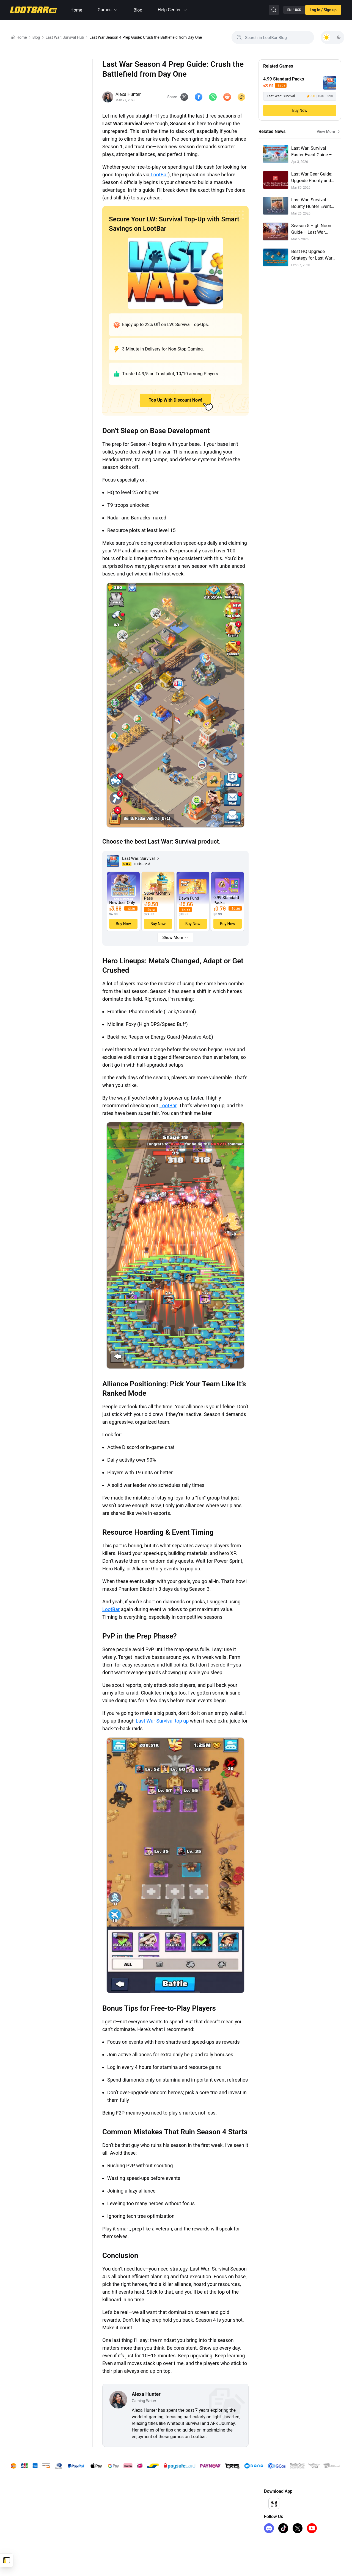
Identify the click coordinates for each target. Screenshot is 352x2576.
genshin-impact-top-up (30, 2502)
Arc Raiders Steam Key (30, 2546)
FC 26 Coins (21, 2528)
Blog (137, 10)
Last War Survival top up (162, 1721)
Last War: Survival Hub (65, 37)
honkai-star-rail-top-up (29, 2510)
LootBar (158, 174)
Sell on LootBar (184, 2519)
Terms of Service (105, 2510)
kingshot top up (24, 2519)
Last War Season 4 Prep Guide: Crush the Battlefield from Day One (145, 37)
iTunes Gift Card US (27, 2537)
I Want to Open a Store (190, 2510)
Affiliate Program (185, 2502)
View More (329, 131)
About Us (99, 2502)
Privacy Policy (103, 2519)
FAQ (94, 2528)
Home (76, 10)
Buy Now (299, 110)
